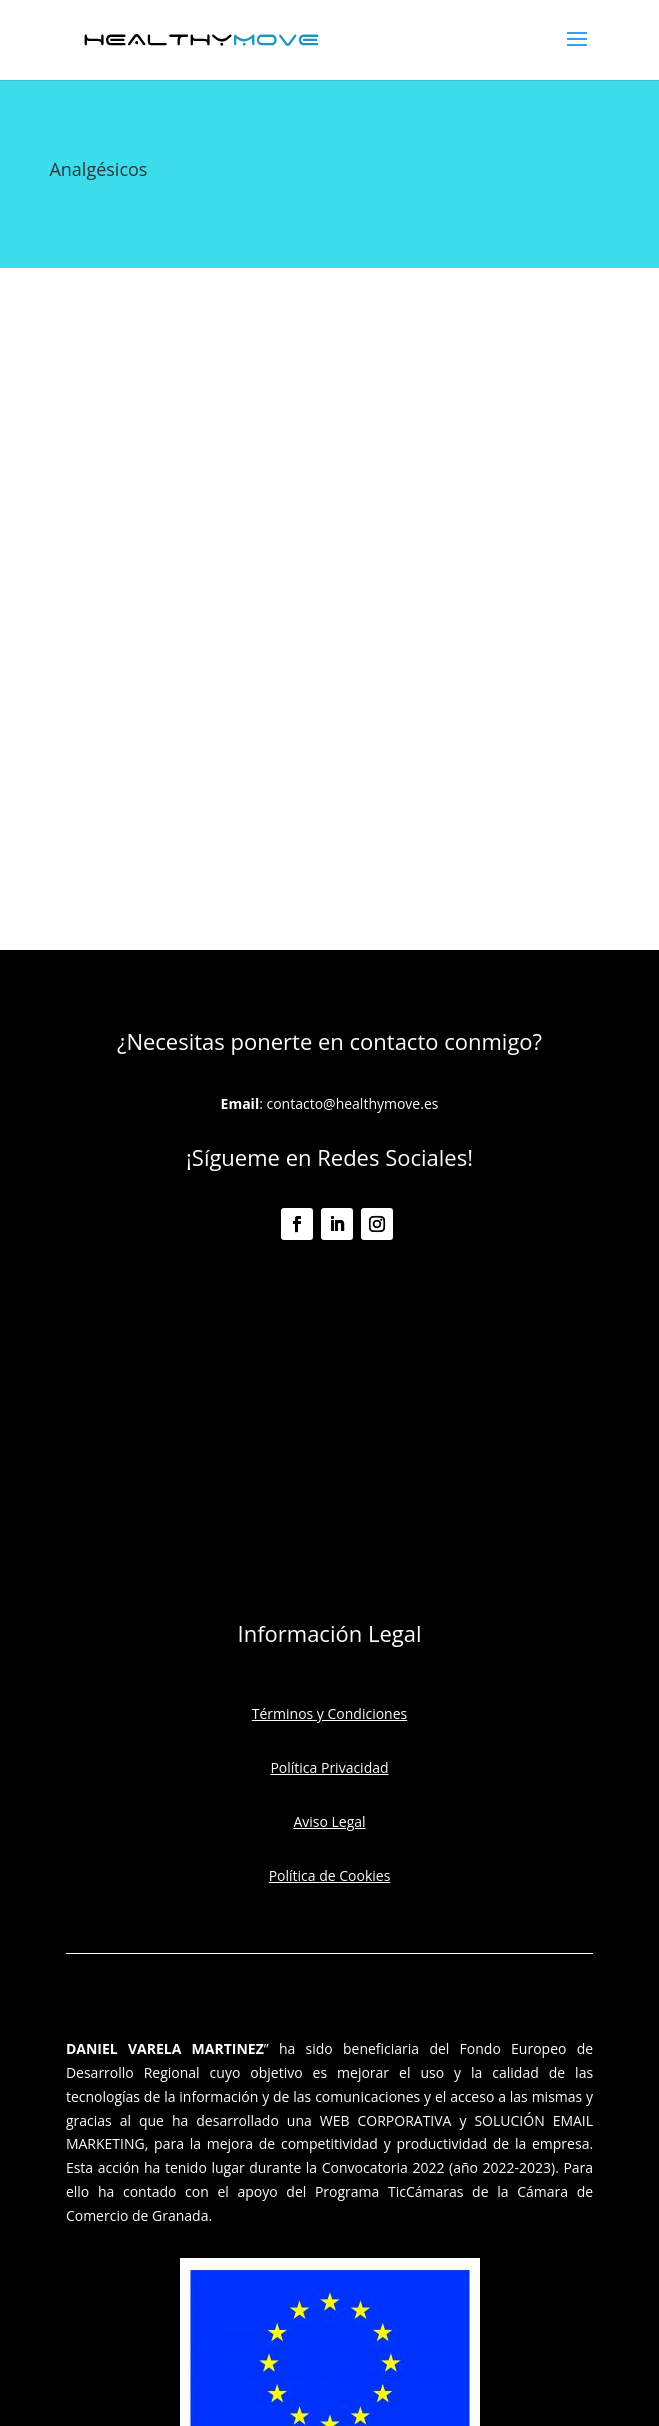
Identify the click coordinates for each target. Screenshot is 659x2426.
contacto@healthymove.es (352, 1103)
